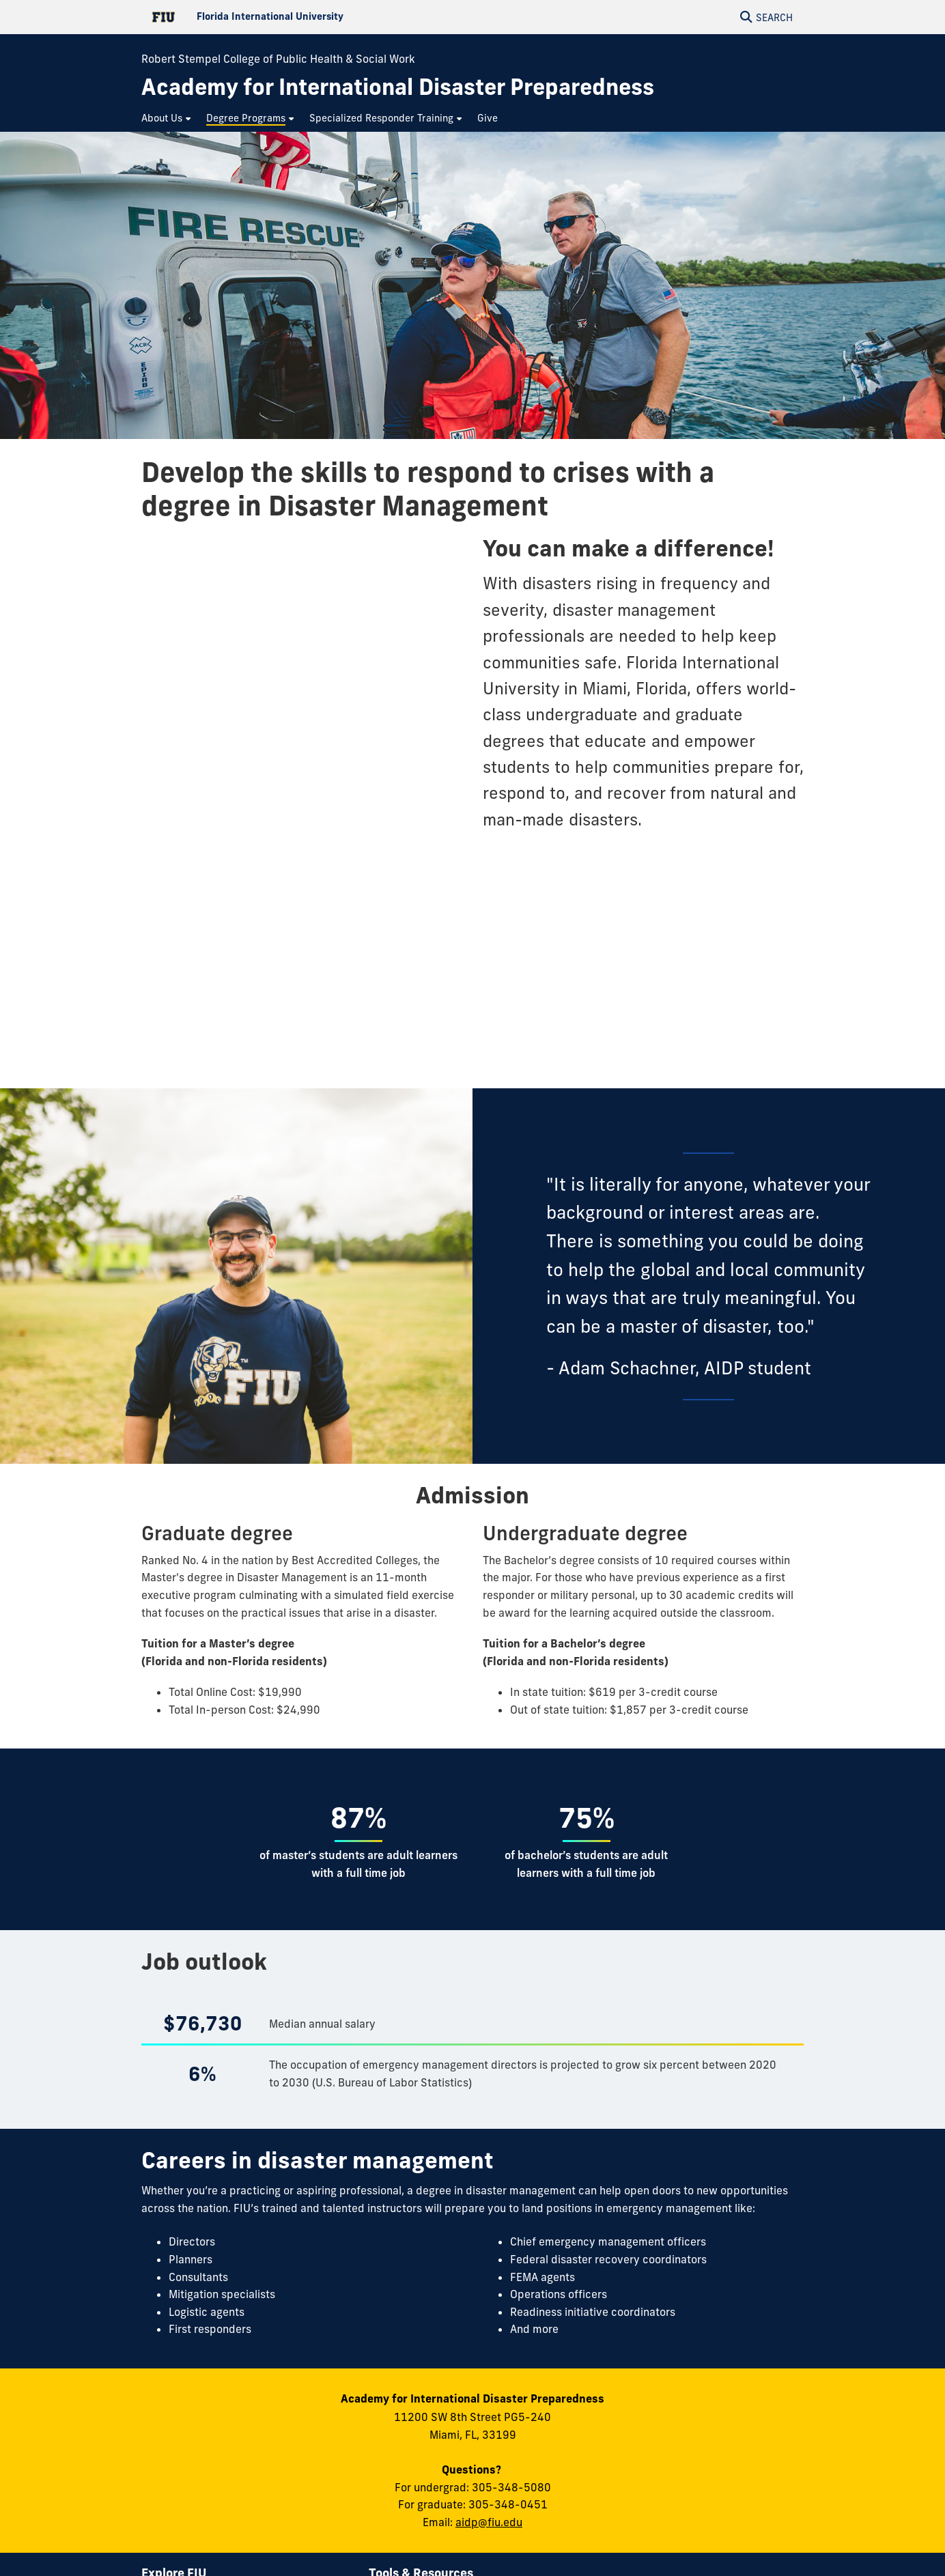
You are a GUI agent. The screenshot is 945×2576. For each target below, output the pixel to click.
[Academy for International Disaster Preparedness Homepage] (397, 87)
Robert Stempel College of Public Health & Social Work (278, 59)
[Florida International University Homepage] (306, 17)
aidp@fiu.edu (488, 2522)
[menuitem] (167, 118)
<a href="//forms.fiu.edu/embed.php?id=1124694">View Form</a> (301, 800)
